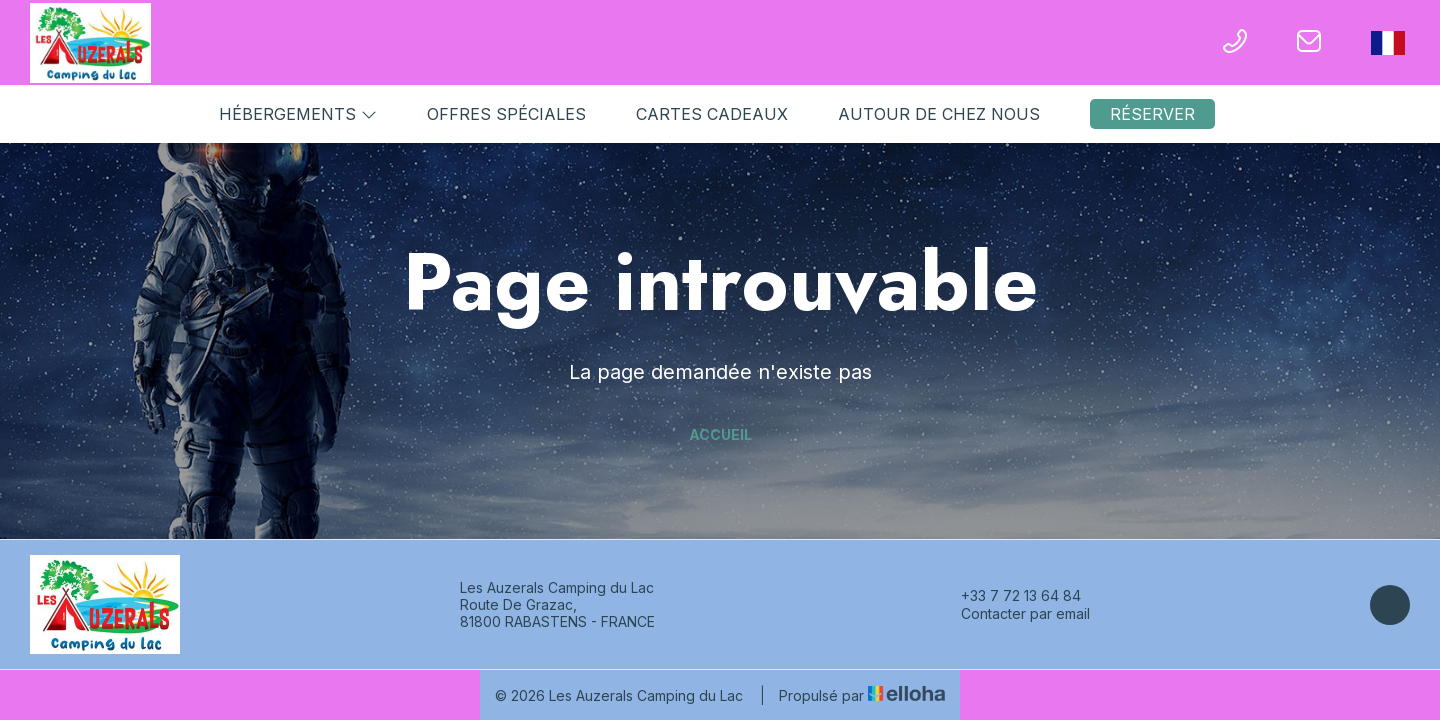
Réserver (1152, 114)
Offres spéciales (506, 114)
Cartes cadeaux (712, 114)
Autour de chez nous (939, 114)
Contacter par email (1014, 614)
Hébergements (298, 114)
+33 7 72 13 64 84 (1009, 596)
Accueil (720, 434)
